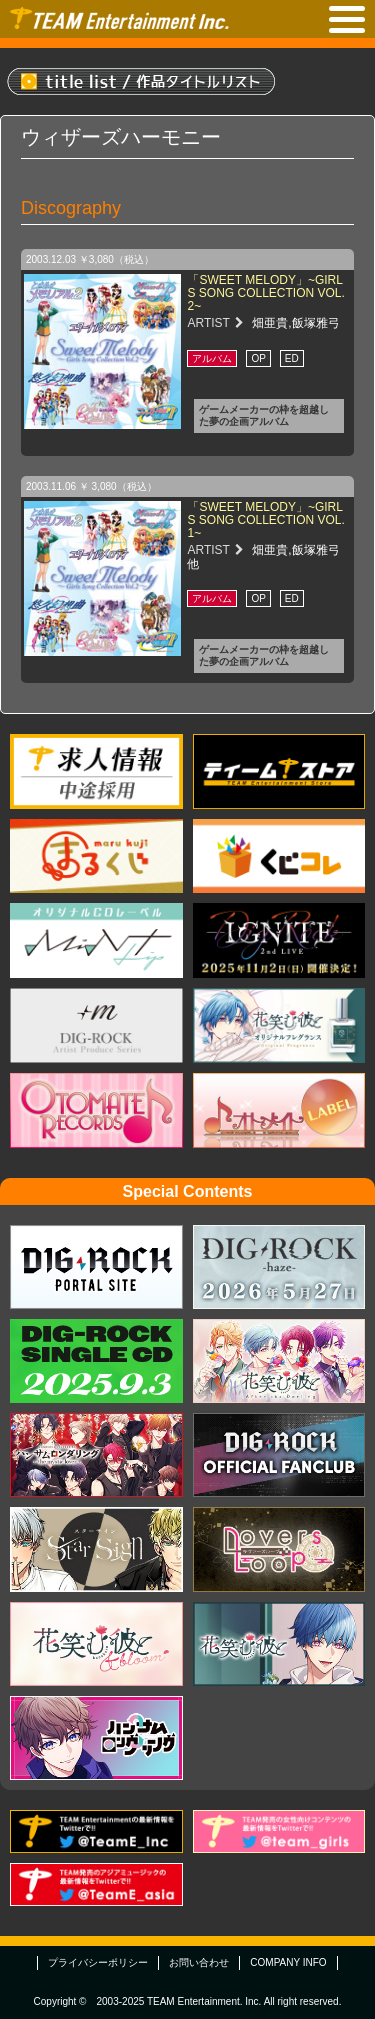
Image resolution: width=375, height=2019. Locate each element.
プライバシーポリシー (98, 1962)
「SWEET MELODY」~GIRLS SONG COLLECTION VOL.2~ (265, 293)
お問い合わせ (199, 1962)
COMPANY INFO (288, 1962)
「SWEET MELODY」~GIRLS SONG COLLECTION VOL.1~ (265, 520)
